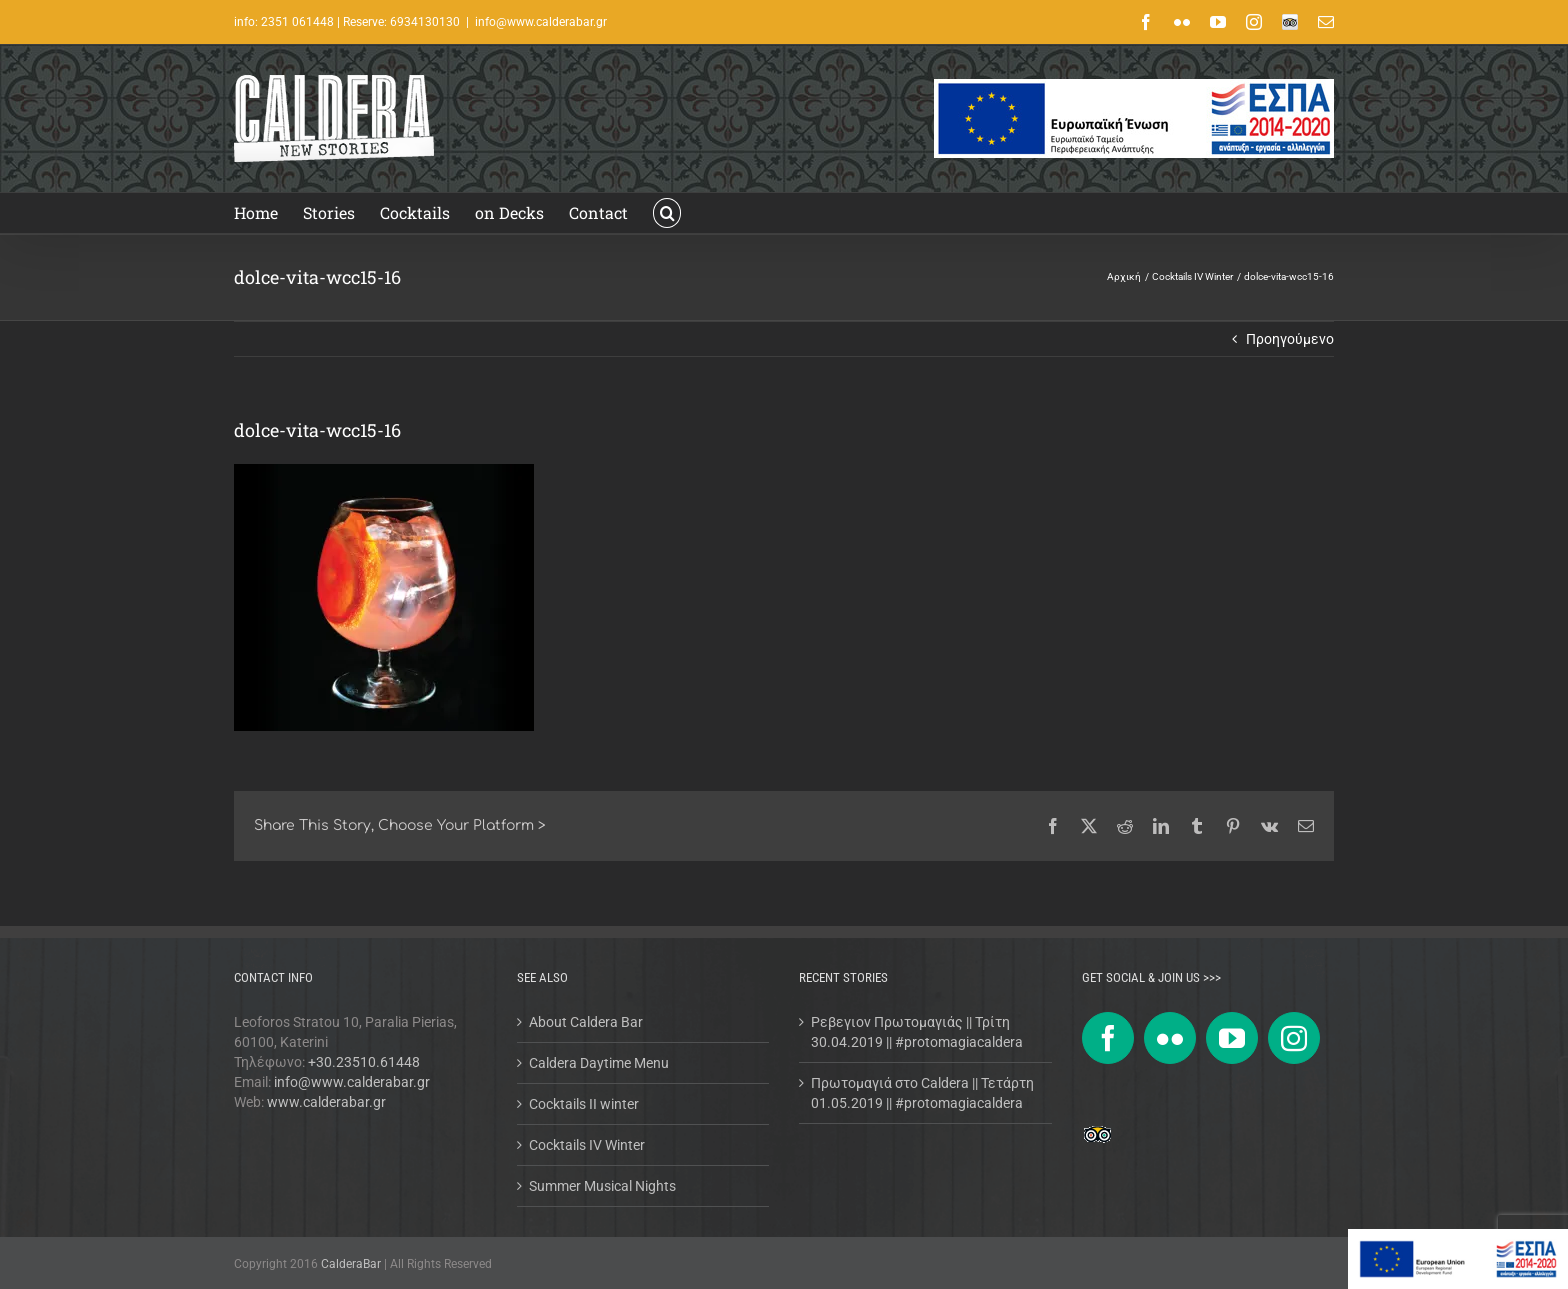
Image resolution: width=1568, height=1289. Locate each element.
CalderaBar (352, 1264)
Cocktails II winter (584, 1104)
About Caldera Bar (586, 1022)
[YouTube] (1232, 1038)
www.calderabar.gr (326, 1102)
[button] (667, 213)
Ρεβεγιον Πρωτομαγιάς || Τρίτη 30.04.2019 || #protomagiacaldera (917, 1032)
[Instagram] (1294, 1038)
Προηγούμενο (1290, 339)
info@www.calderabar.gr (541, 22)
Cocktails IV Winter (587, 1145)
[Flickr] (1170, 1038)
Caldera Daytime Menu (599, 1063)
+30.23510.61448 (364, 1062)
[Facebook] (1108, 1038)
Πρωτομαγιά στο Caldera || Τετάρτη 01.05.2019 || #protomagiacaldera (922, 1093)
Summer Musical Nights (602, 1186)
